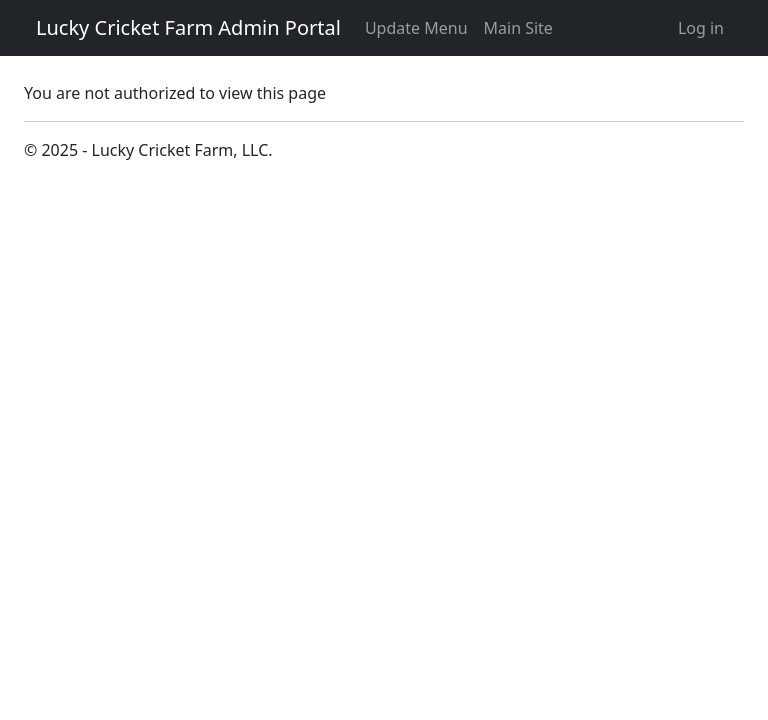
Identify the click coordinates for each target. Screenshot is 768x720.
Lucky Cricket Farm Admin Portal (188, 27)
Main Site (518, 28)
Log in (701, 28)
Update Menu (416, 28)
